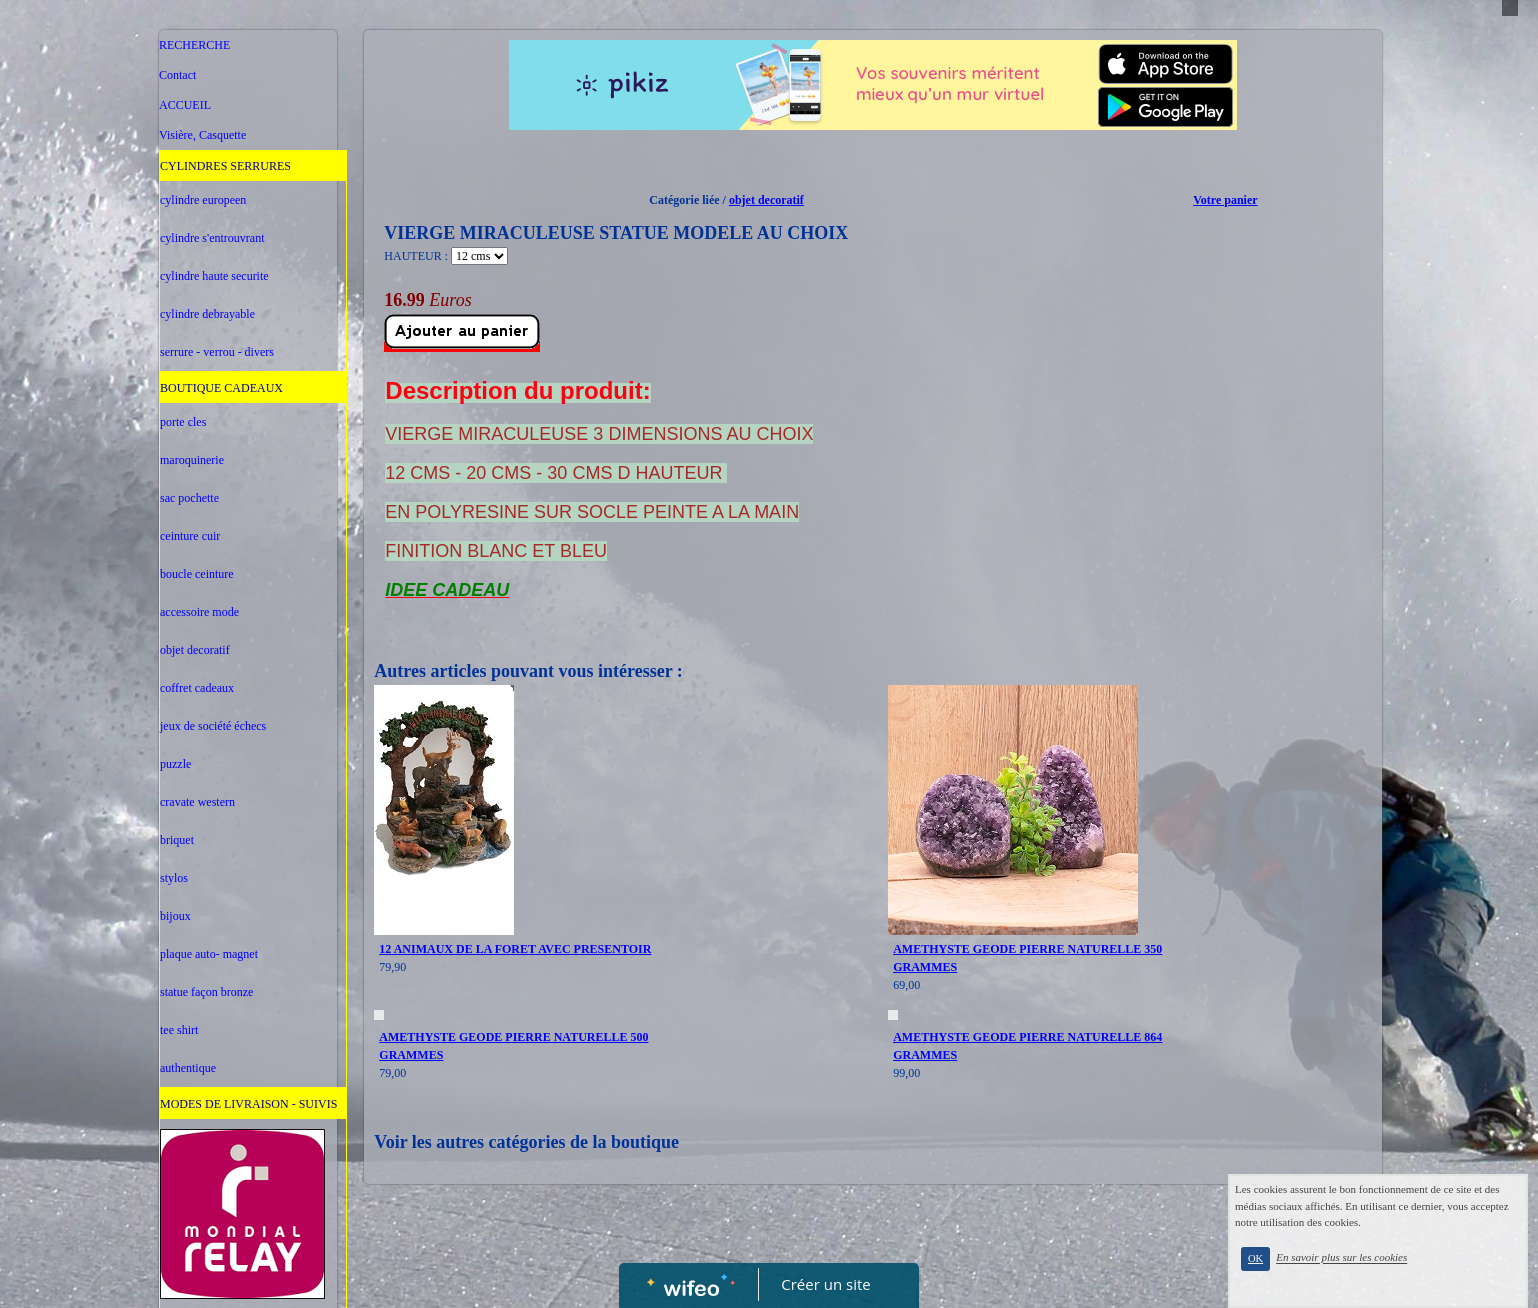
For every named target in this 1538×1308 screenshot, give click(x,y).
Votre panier (1225, 200)
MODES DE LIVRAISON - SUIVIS (248, 1104)
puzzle (175, 764)
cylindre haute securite (214, 276)
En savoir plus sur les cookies (1373, 1271)
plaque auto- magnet (209, 954)
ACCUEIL (185, 105)
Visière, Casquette (202, 135)
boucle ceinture (197, 574)
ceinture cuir (190, 536)
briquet (177, 840)
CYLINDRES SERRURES (225, 166)
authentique (188, 1068)
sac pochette (189, 498)
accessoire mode (199, 612)
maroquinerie (192, 460)
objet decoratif (195, 650)
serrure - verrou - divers (217, 352)
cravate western (197, 802)
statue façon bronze (206, 992)
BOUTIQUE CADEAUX (221, 388)
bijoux (175, 916)
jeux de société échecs (213, 726)
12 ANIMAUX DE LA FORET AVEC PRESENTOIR (515, 949)
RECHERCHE (194, 45)
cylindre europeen (203, 200)
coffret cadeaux (197, 688)
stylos (174, 878)
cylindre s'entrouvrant (212, 238)
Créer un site (826, 1284)
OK (1287, 1272)
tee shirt (179, 1030)
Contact (177, 75)
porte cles (183, 422)
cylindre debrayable (207, 314)
